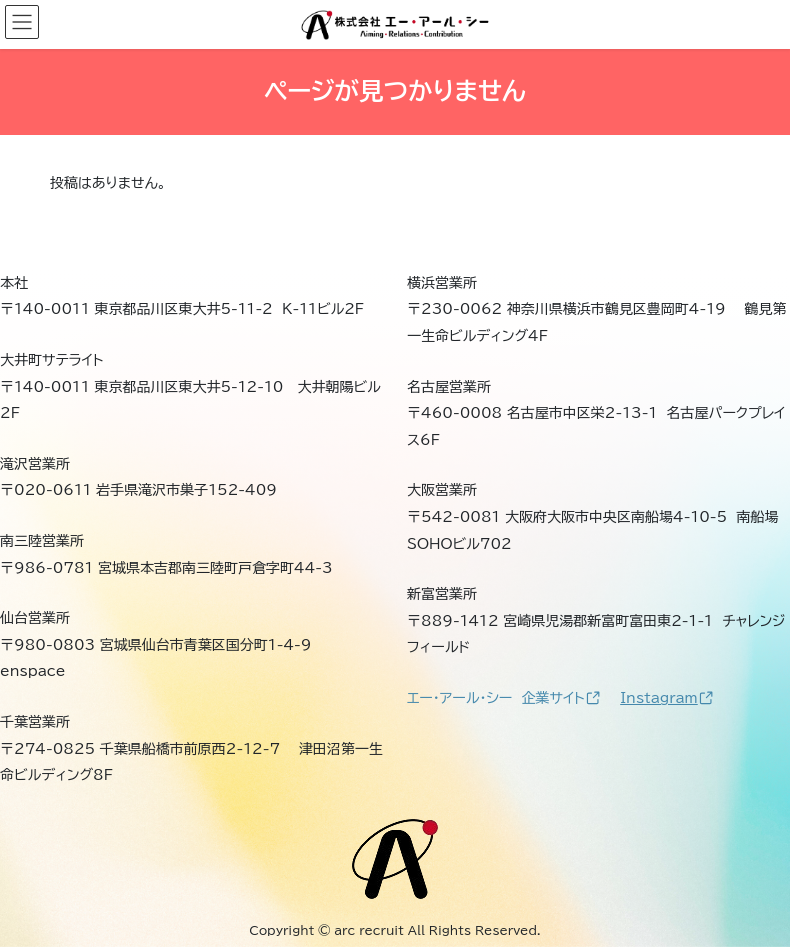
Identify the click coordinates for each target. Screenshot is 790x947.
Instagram (666, 698)
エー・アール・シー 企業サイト (503, 698)
